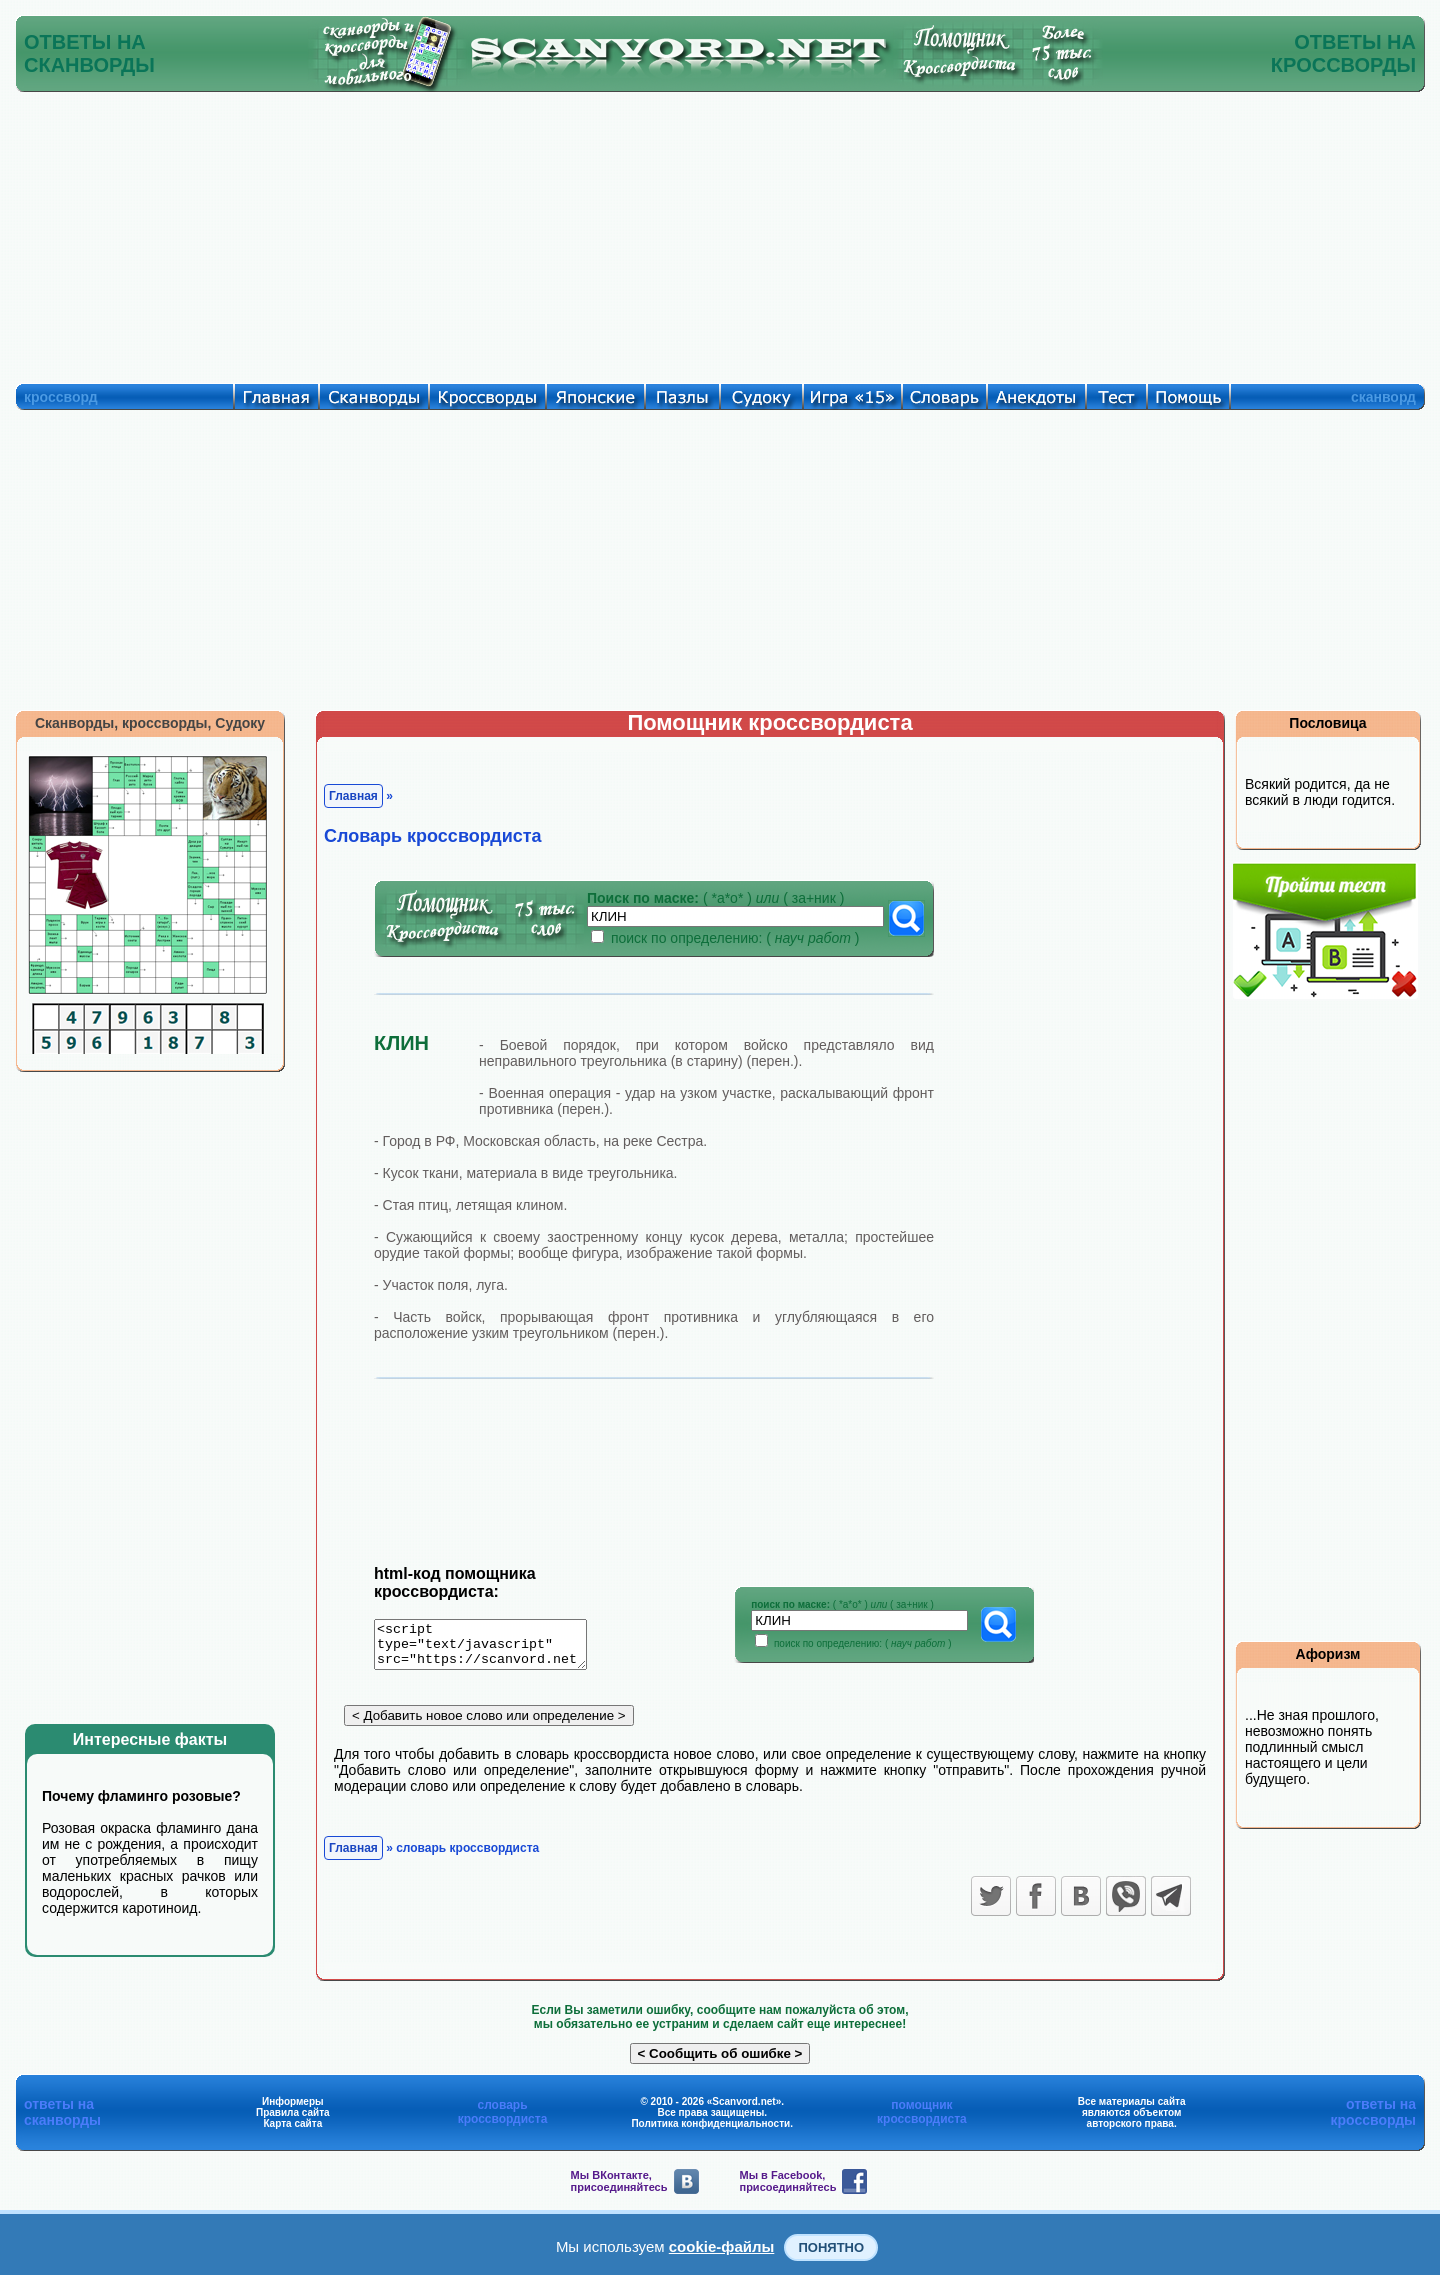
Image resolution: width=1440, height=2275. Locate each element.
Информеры (293, 2108)
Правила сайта (293, 2119)
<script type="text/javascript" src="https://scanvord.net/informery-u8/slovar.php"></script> (492, 1648)
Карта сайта (292, 2130)
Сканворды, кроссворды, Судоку (150, 723)
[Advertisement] (720, 233)
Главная (353, 796)
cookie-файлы (722, 2246)
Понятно (831, 2247)
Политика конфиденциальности (710, 2130)
